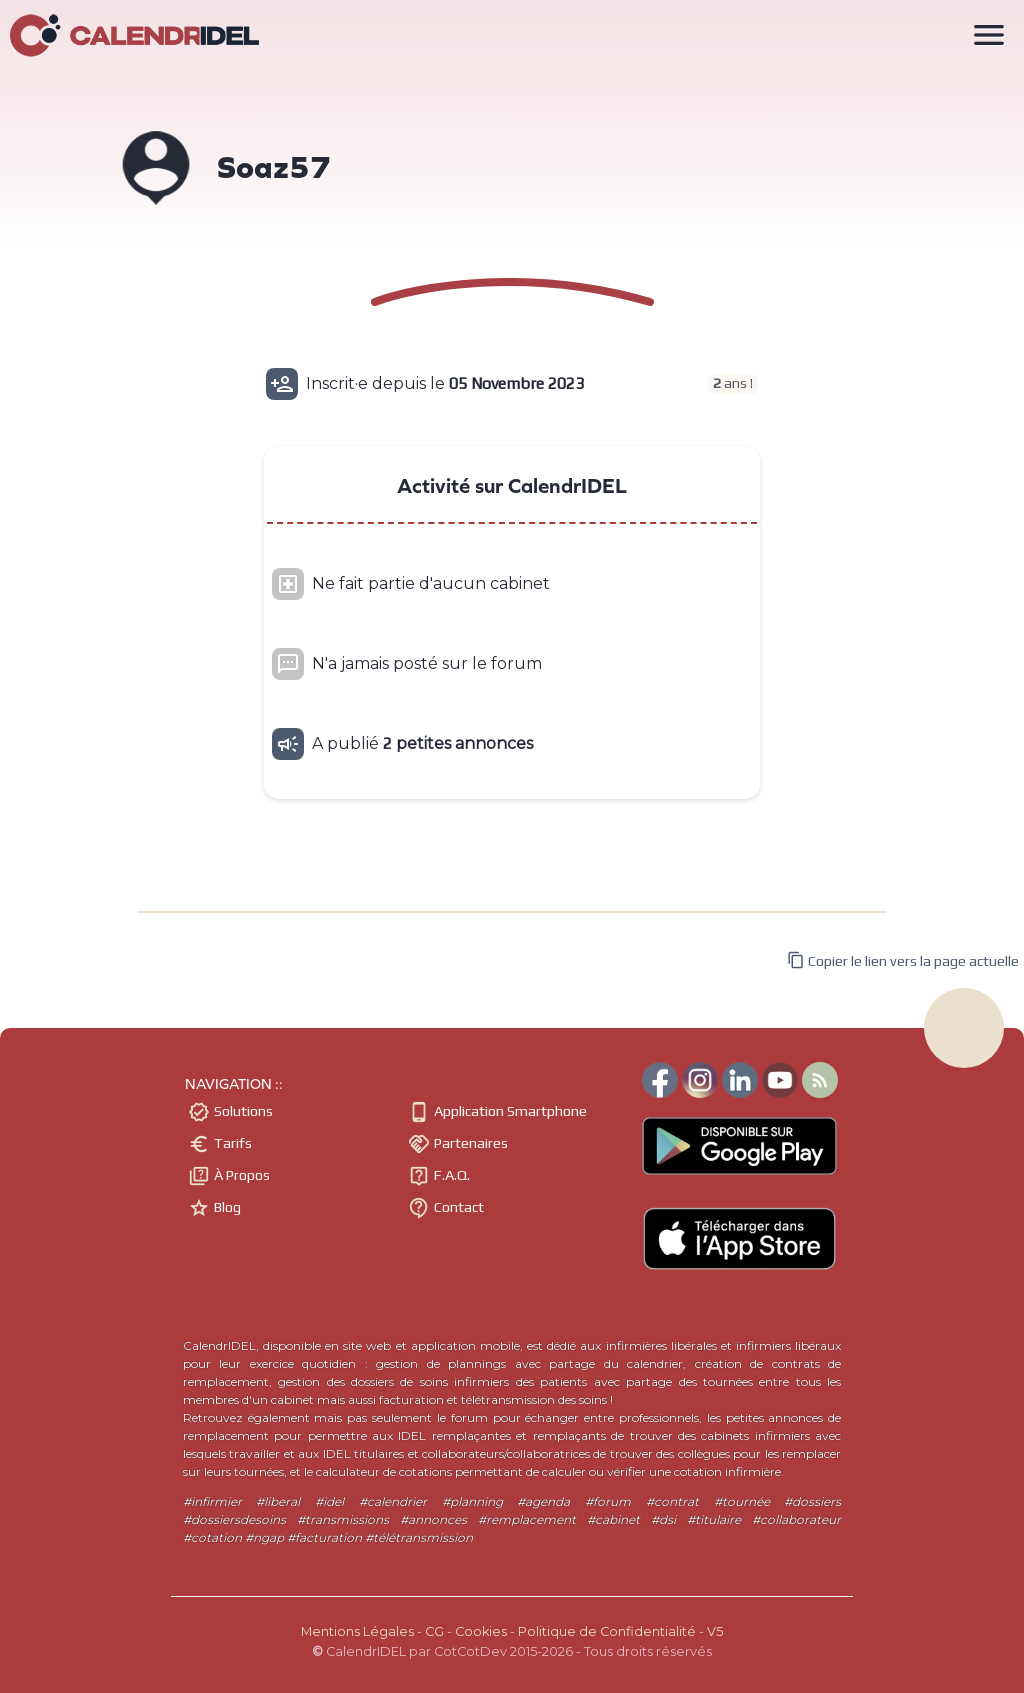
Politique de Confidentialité (607, 1631)
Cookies (481, 1631)
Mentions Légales (357, 1631)
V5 (715, 1631)
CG (434, 1631)
